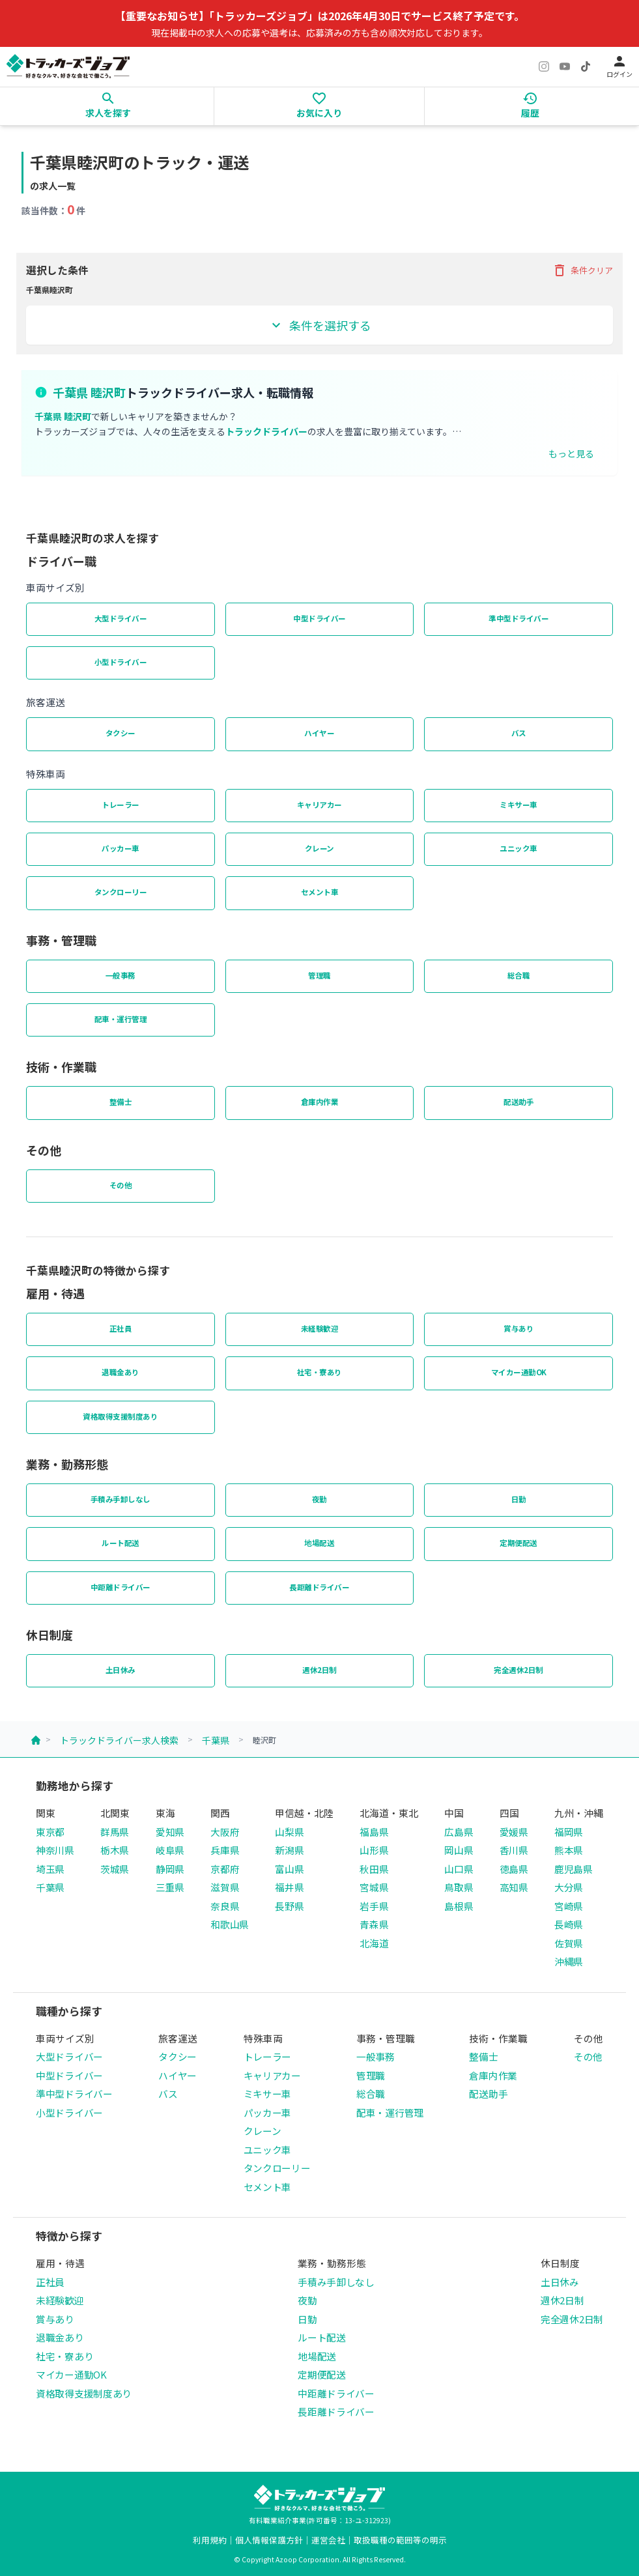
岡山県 (458, 1850)
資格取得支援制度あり (120, 1416)
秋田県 (374, 1869)
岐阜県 (170, 1850)
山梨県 (289, 1832)
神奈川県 (55, 1850)
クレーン (319, 848)
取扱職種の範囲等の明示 (400, 2540)
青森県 (374, 1924)
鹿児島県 (573, 1869)
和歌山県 (229, 1924)
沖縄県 (568, 1961)
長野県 (289, 1906)
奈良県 (224, 1906)
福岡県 (568, 1832)
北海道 (374, 1943)
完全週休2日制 (518, 1670)
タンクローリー (120, 892)
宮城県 (374, 1887)
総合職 (518, 975)
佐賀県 (568, 1943)
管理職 (319, 975)
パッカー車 (120, 848)
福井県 (289, 1887)
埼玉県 (50, 1869)
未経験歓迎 (320, 1328)
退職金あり (120, 1372)
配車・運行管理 (120, 1019)
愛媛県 (514, 1832)
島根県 (458, 1906)
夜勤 (319, 1499)
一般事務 (120, 975)
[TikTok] (585, 66)
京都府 (224, 1869)
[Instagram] (544, 66)
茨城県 (114, 1869)
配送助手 (518, 1101)
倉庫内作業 (320, 1101)
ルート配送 (120, 1543)
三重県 (170, 1887)
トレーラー (120, 804)
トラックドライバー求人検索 (119, 1740)
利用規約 (210, 2540)
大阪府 (224, 1832)
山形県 (374, 1850)
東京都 (50, 1832)
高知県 (514, 1887)
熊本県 (568, 1850)
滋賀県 (224, 1887)
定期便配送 (518, 1543)
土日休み (120, 1670)
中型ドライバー (319, 618)
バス (518, 733)
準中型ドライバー (518, 618)
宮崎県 (568, 1906)
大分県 (568, 1887)
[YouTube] (565, 66)
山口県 (458, 1869)
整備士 (120, 1101)
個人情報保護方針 (269, 2540)
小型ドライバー (120, 662)
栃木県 (114, 1850)
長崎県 (568, 1924)
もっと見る (571, 453)
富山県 (289, 1869)
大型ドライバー (120, 618)
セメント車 (320, 892)
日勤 (518, 1499)
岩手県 (374, 1906)
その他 (120, 1185)
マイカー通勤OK (519, 1372)
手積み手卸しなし (120, 1499)
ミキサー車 (518, 804)
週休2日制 (319, 1670)
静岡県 (170, 1869)
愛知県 (170, 1832)
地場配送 (319, 1543)
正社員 (120, 1328)
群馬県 (114, 1832)
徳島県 (514, 1869)
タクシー (120, 733)
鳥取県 (458, 1887)
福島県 (374, 1832)
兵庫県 (224, 1850)
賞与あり (518, 1328)
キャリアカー (319, 804)
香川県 (514, 1850)
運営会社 (328, 2540)
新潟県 (289, 1850)
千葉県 (215, 1740)
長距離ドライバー (319, 1587)
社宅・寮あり (319, 1372)
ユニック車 (518, 848)
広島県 (458, 1832)
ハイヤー (319, 733)
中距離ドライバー (120, 1587)
